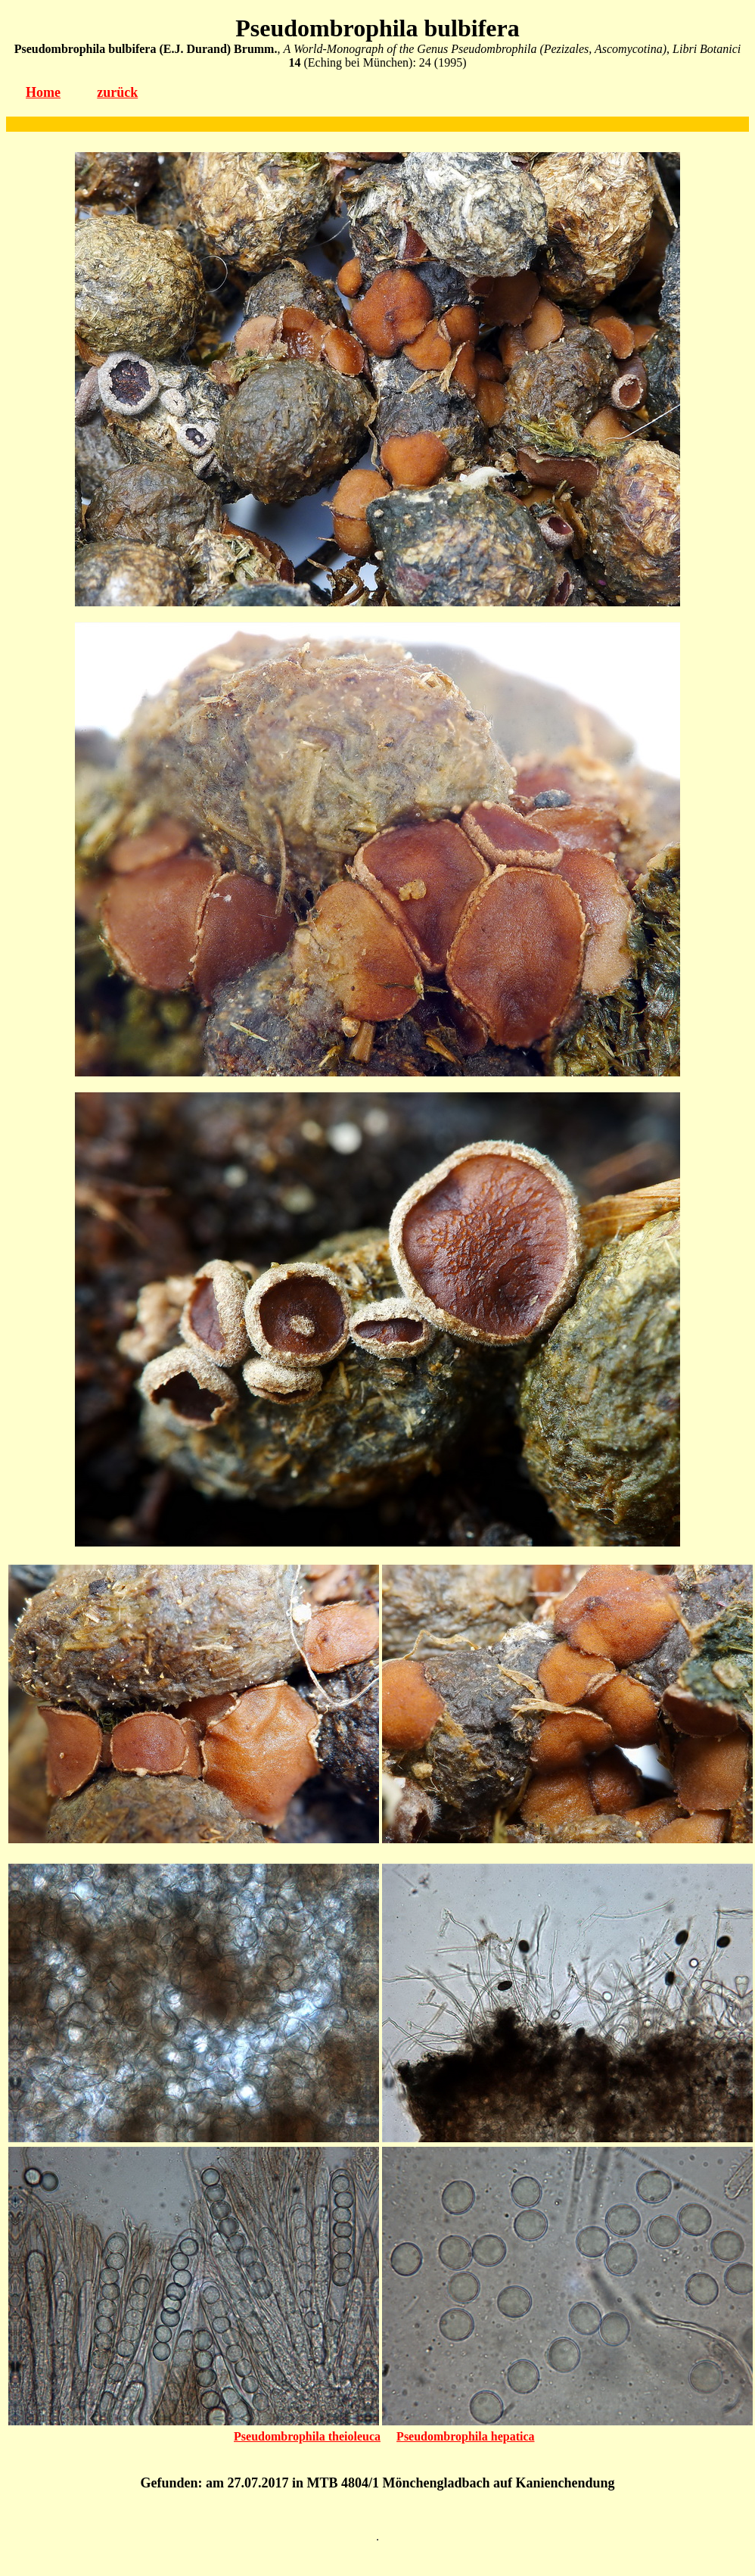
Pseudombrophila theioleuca (307, 2436)
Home (43, 92)
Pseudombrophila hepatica (465, 2436)
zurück (117, 92)
